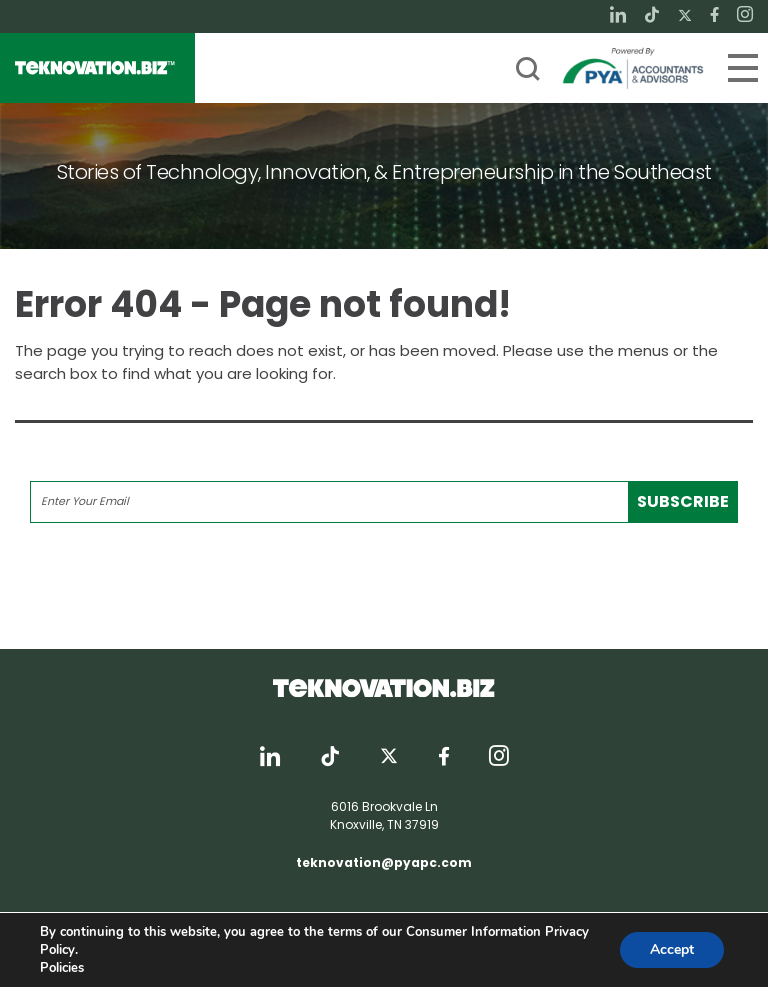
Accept (672, 949)
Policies (62, 968)
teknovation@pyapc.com (384, 862)
